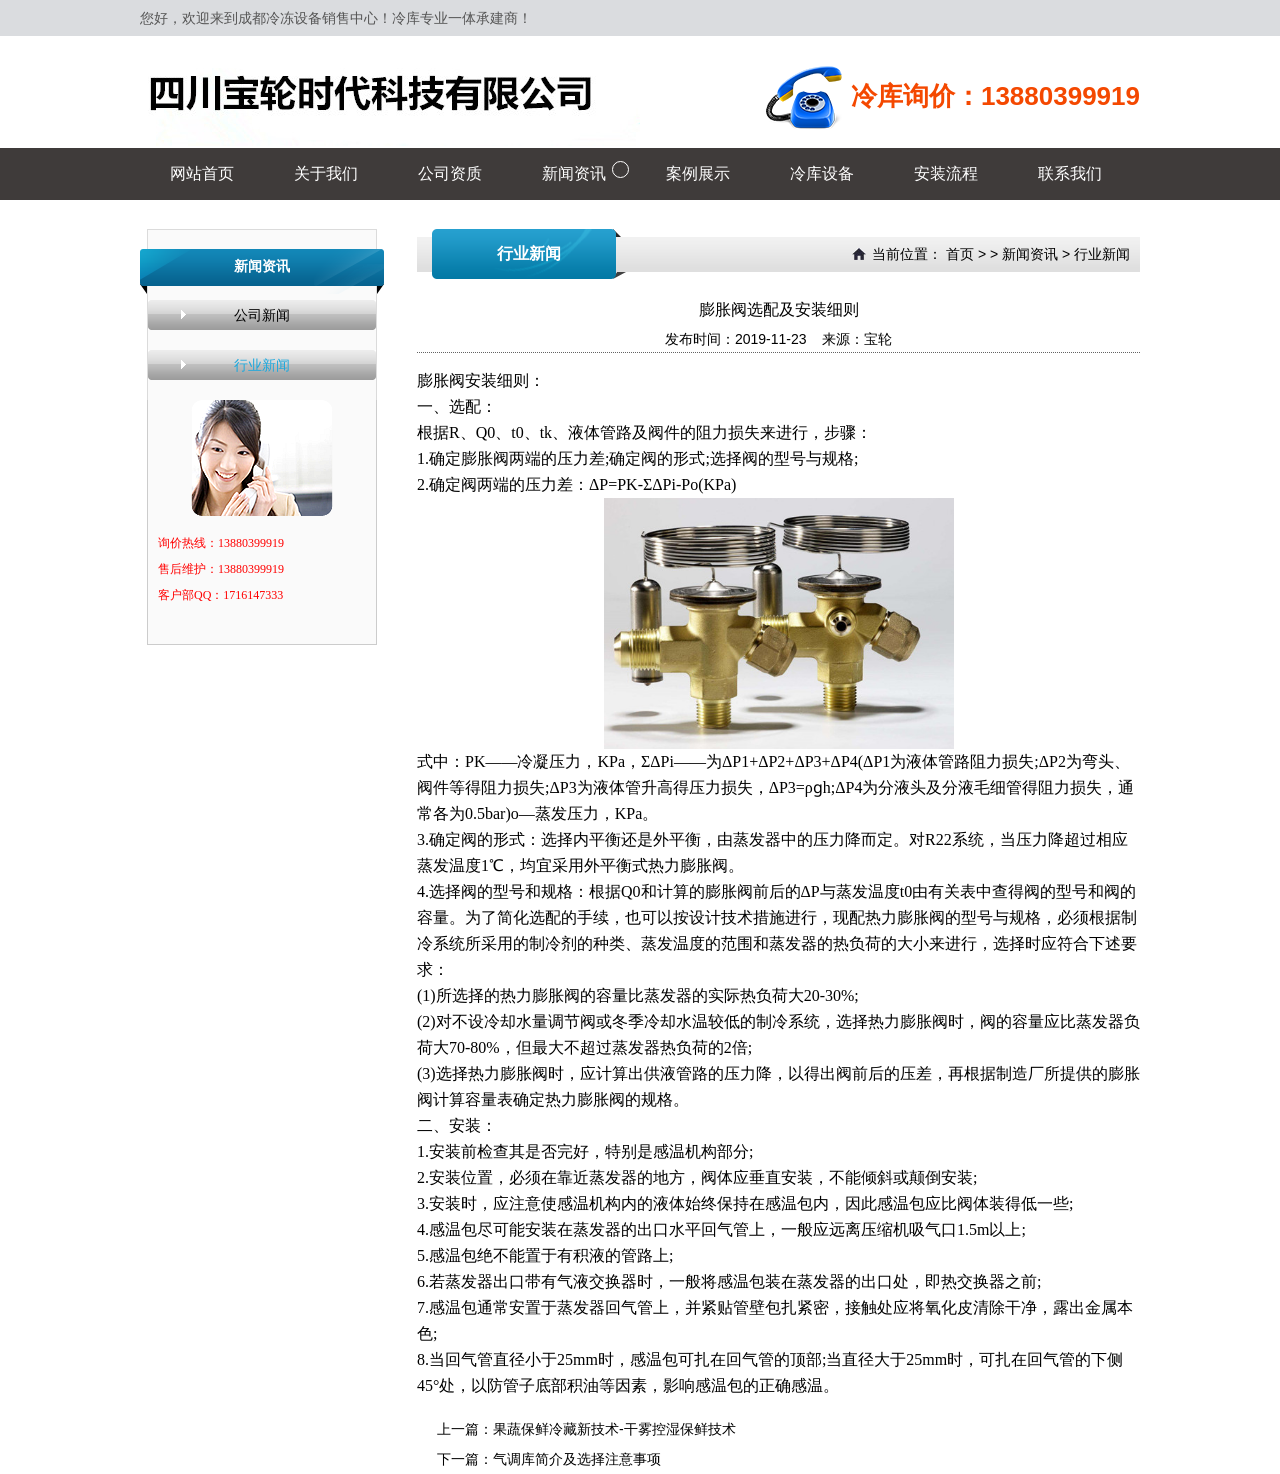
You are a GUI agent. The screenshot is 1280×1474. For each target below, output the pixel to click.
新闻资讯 (1030, 254)
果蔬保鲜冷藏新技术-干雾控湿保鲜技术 (614, 1429)
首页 (960, 254)
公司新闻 (262, 315)
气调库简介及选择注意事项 (577, 1459)
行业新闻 (262, 365)
